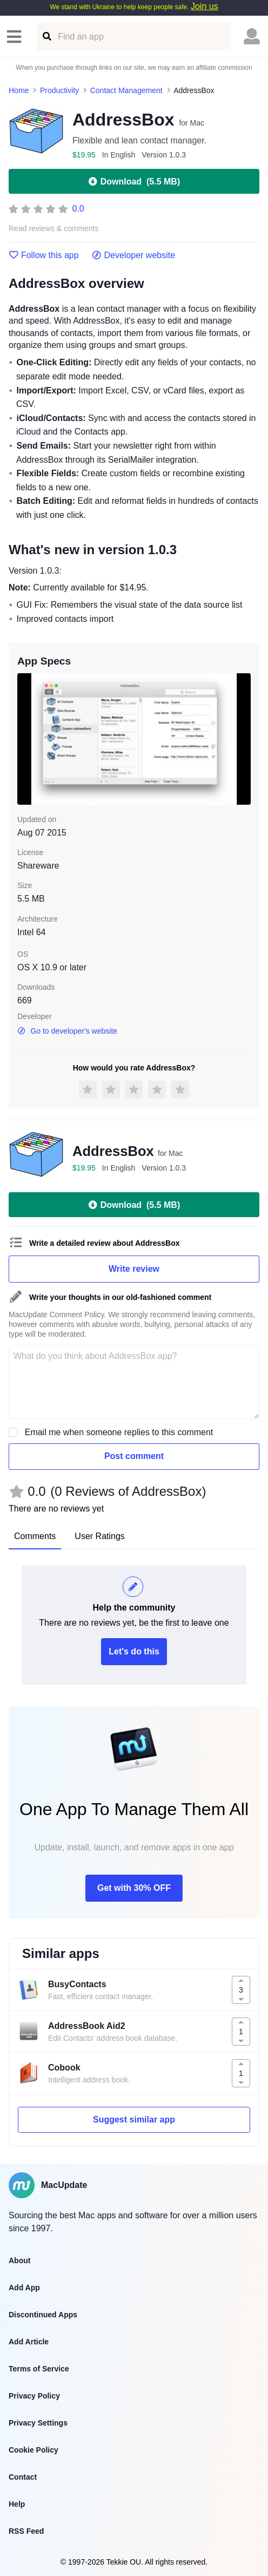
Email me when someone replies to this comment (119, 1432)
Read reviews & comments (54, 228)
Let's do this (134, 1651)
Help (17, 2504)
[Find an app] (46, 36)
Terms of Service (39, 2369)
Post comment (134, 1456)
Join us (204, 6)
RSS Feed (26, 2531)
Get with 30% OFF (134, 1888)
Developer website (134, 255)
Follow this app (44, 255)
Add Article (29, 2342)
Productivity (59, 90)
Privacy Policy (34, 2396)
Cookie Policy (33, 2450)
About (19, 2260)
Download (134, 181)
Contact (23, 2477)
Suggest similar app (134, 2119)
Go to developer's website (67, 1031)
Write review (134, 1268)
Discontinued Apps (43, 2314)
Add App (24, 2287)
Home (19, 90)
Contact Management (126, 90)
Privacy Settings (38, 2423)
